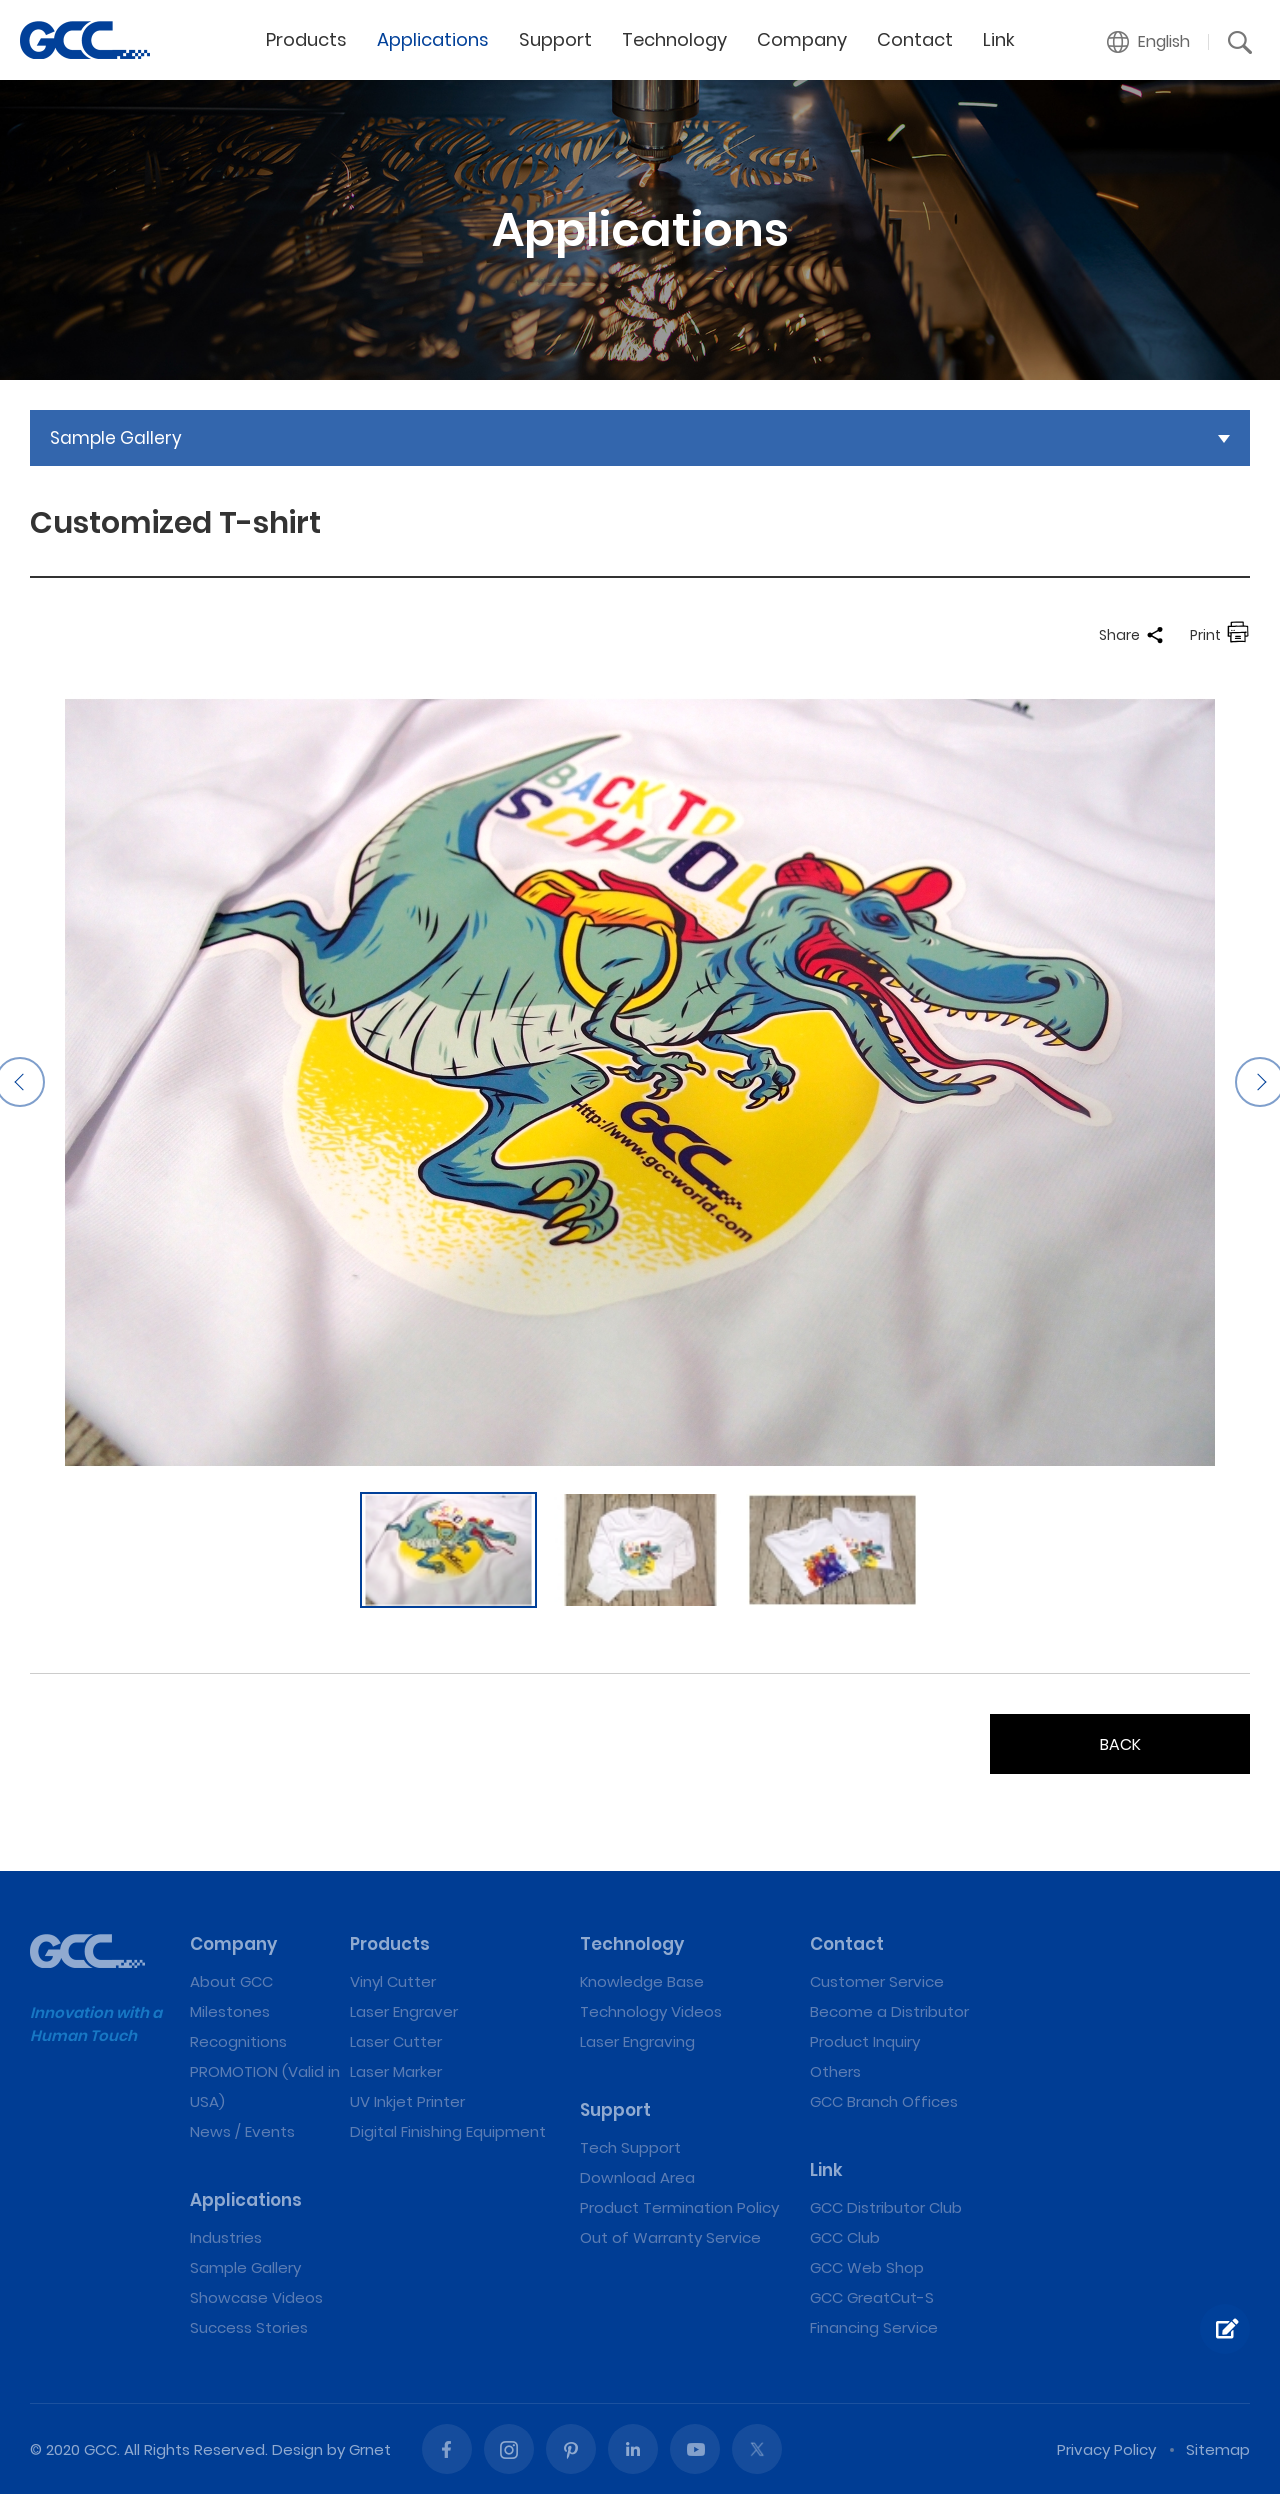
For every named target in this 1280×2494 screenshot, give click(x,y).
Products (306, 39)
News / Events (242, 2131)
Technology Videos (651, 2011)
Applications (433, 39)
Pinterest (571, 2449)
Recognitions (238, 2041)
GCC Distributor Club (886, 2207)
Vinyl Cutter (393, 1981)
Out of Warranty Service (670, 2237)
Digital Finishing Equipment (448, 2131)
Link (999, 39)
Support (555, 39)
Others (835, 2071)
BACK (1120, 1744)
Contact (915, 39)
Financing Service (874, 2327)
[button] (1149, 42)
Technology (674, 39)
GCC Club (845, 2237)
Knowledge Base (642, 1981)
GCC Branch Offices (884, 2101)
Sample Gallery (245, 2267)
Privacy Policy (1106, 2449)
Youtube (695, 2449)
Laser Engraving (637, 2041)
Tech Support (630, 2147)
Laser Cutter (396, 2041)
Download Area (637, 2177)
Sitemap (1218, 2449)
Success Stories (249, 2327)
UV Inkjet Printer (407, 2101)
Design (297, 2449)
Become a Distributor (889, 2011)
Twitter (757, 2449)
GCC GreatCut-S (872, 2297)
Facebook (447, 2449)
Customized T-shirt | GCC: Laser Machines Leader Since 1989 (85, 40)
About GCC (231, 1981)
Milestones (230, 2011)
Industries (226, 2237)
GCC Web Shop (867, 2267)
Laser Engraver (404, 2011)
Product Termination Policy (679, 2207)
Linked (633, 2449)
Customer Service (877, 1981)
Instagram (509, 2449)
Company (802, 39)
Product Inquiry (865, 2041)
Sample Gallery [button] (116, 438)
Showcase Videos (256, 2297)
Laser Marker (396, 2071)
